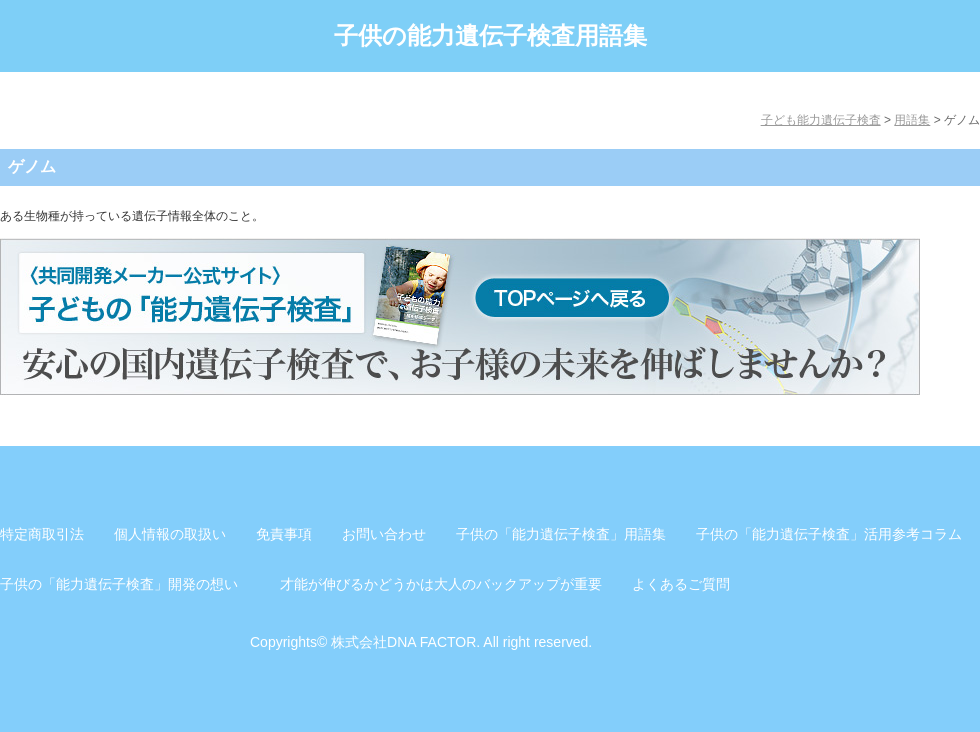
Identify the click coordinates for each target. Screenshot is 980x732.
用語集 (912, 120)
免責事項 (284, 534)
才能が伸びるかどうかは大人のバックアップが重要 (441, 584)
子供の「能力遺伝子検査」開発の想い (119, 584)
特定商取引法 (42, 534)
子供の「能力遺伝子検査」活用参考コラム (829, 534)
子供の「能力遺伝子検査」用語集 (561, 534)
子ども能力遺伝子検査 (821, 120)
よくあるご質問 (681, 584)
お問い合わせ (384, 534)
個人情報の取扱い (170, 534)
